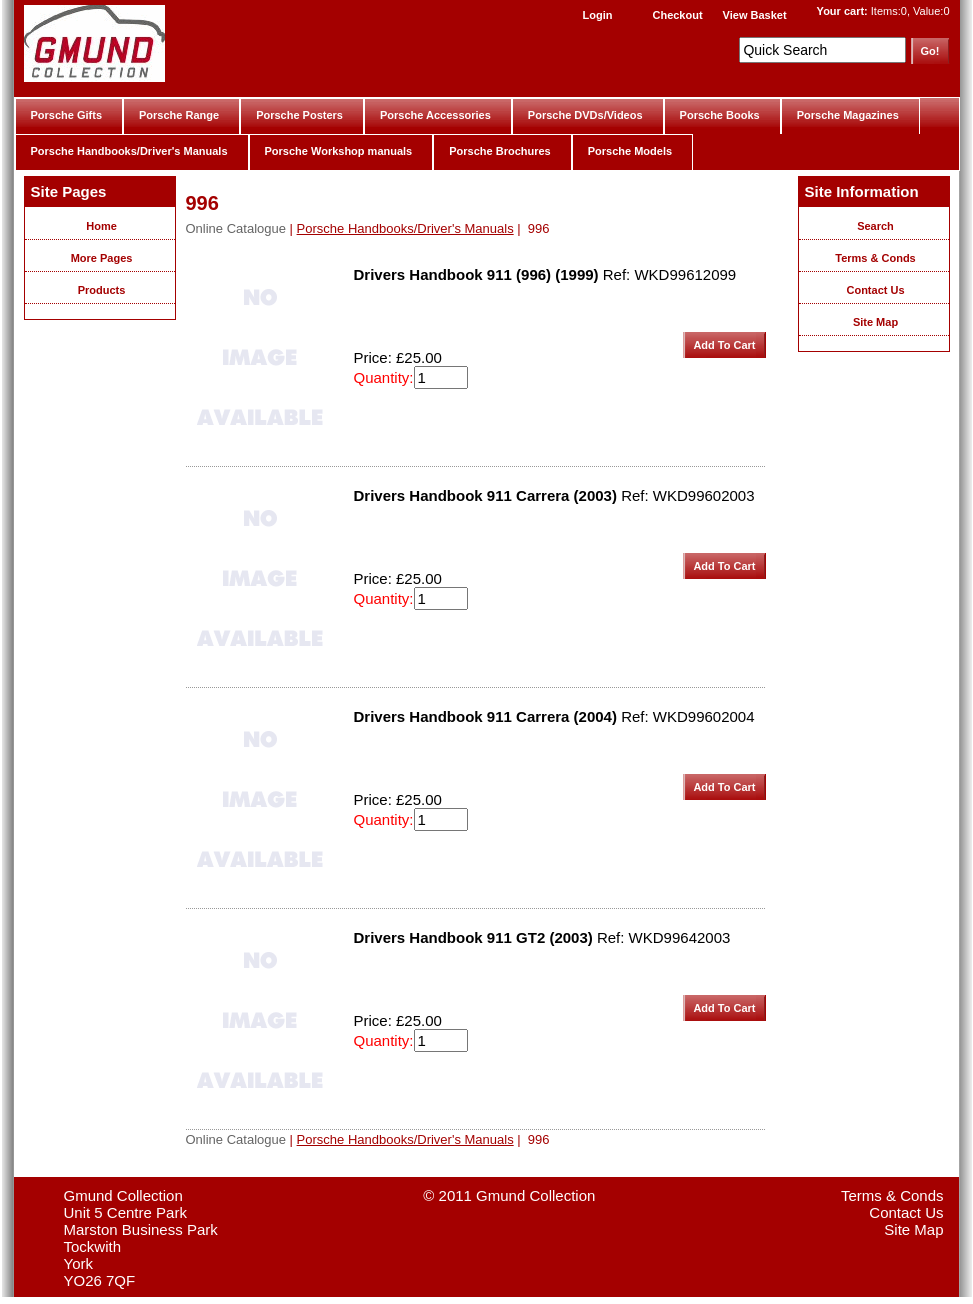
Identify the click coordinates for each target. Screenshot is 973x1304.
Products (102, 290)
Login (598, 15)
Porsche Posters (299, 115)
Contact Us (875, 290)
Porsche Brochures (499, 151)
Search (875, 226)
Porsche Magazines (848, 115)
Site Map (875, 322)
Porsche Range (179, 115)
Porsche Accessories (435, 115)
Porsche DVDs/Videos (585, 115)
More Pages (102, 258)
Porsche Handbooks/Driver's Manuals (129, 151)
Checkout (677, 15)
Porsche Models (630, 151)
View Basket (755, 15)
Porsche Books (720, 115)
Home (101, 226)
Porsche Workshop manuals (339, 151)
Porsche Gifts (67, 115)
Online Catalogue (236, 228)
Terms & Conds (875, 258)
